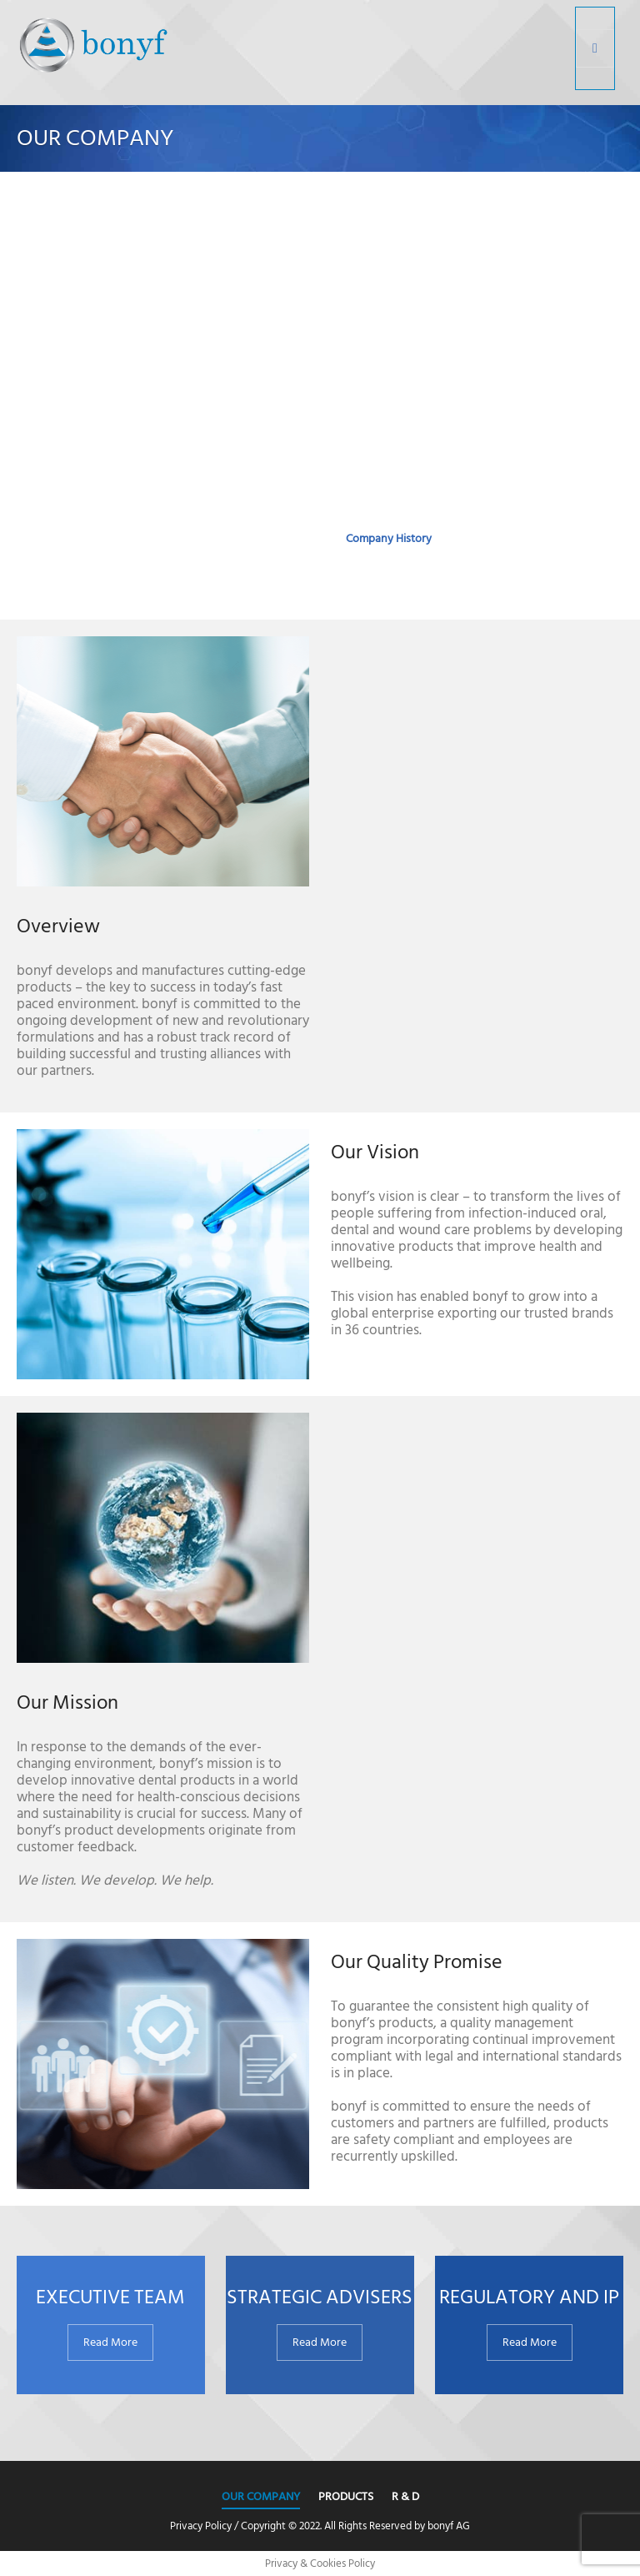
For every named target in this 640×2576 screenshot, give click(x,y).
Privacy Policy (201, 2526)
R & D (405, 2496)
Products (345, 2496)
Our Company (261, 2496)
